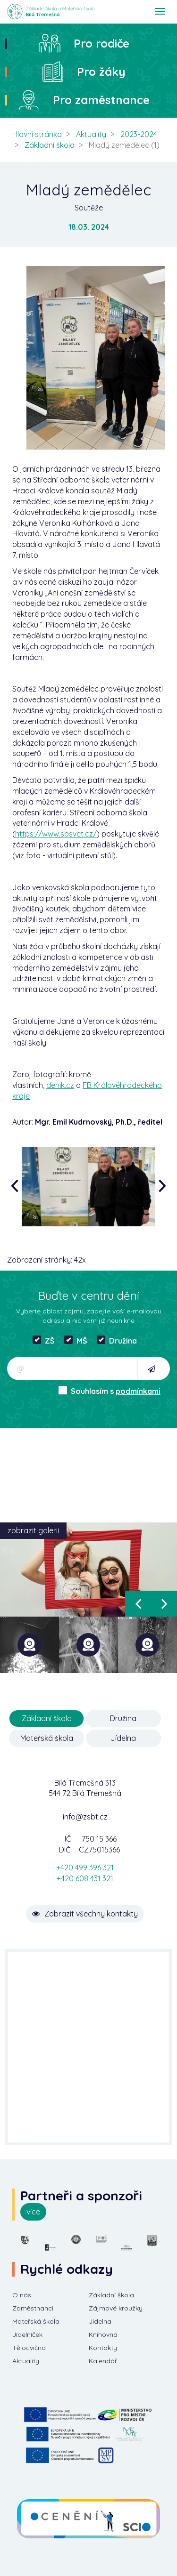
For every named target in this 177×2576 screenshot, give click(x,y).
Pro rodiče (101, 43)
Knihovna (103, 2334)
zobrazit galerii (33, 1530)
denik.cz (60, 1085)
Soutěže (89, 207)
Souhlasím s (109, 1391)
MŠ (75, 1340)
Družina (117, 1340)
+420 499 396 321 (85, 1867)
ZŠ (44, 1340)
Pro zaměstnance (101, 100)
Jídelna (123, 1738)
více (33, 2211)
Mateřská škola (46, 1738)
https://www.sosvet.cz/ (56, 833)
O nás (21, 2295)
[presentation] (17, 1186)
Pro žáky (101, 71)
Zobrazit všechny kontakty (85, 1913)
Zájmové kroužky (116, 2308)
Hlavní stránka (37, 134)
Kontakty (103, 2347)
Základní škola (50, 145)
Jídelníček (27, 2334)
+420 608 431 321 (85, 1878)
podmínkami (138, 1391)
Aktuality (91, 134)
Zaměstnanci (32, 2308)
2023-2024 (138, 134)
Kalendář (103, 2361)
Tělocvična (29, 2347)
